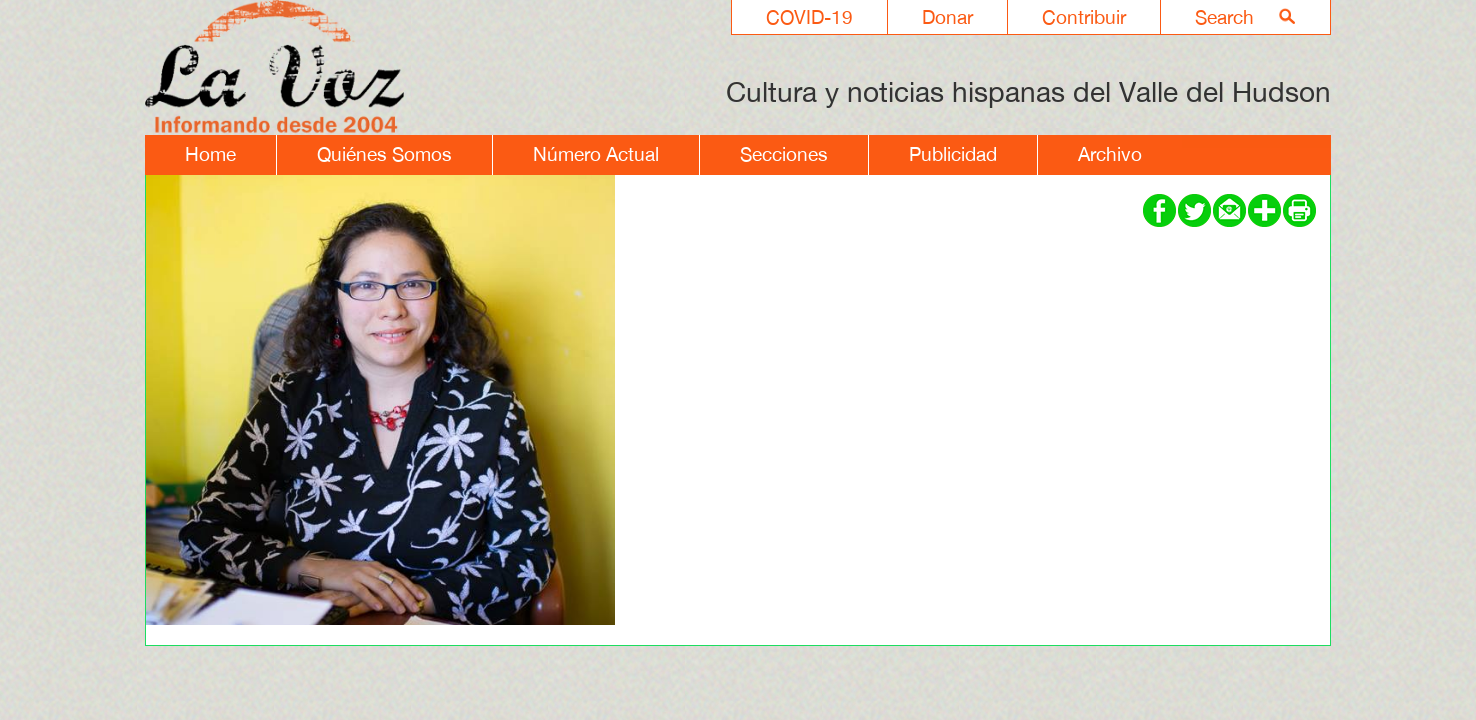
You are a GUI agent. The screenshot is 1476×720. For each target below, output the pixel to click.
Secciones (784, 154)
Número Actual (596, 154)
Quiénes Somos (384, 154)
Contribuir (1084, 17)
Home (210, 154)
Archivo (1110, 154)
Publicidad (953, 154)
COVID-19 (809, 17)
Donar (947, 17)
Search (1224, 17)
